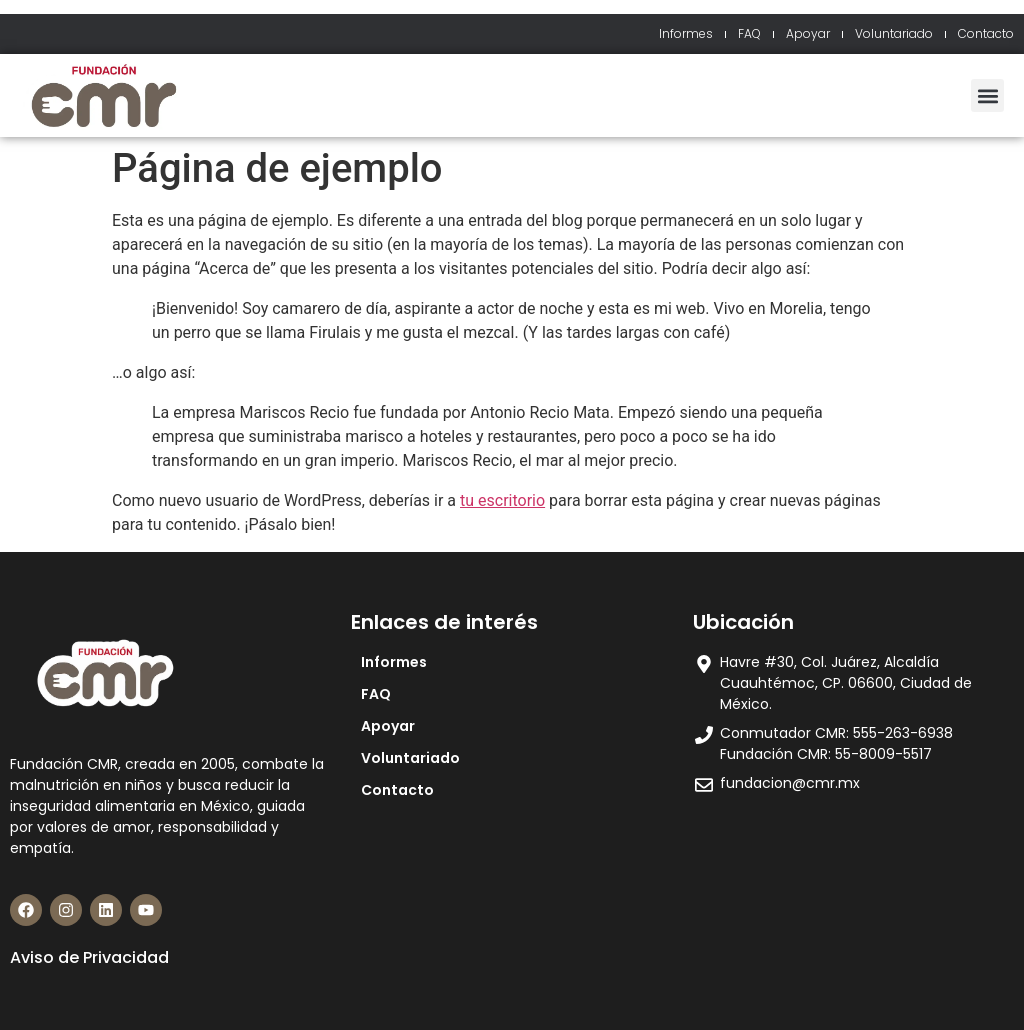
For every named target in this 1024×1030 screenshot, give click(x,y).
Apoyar (808, 33)
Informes (686, 33)
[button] (987, 95)
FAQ (749, 33)
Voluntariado (894, 33)
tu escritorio (502, 500)
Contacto (986, 33)
